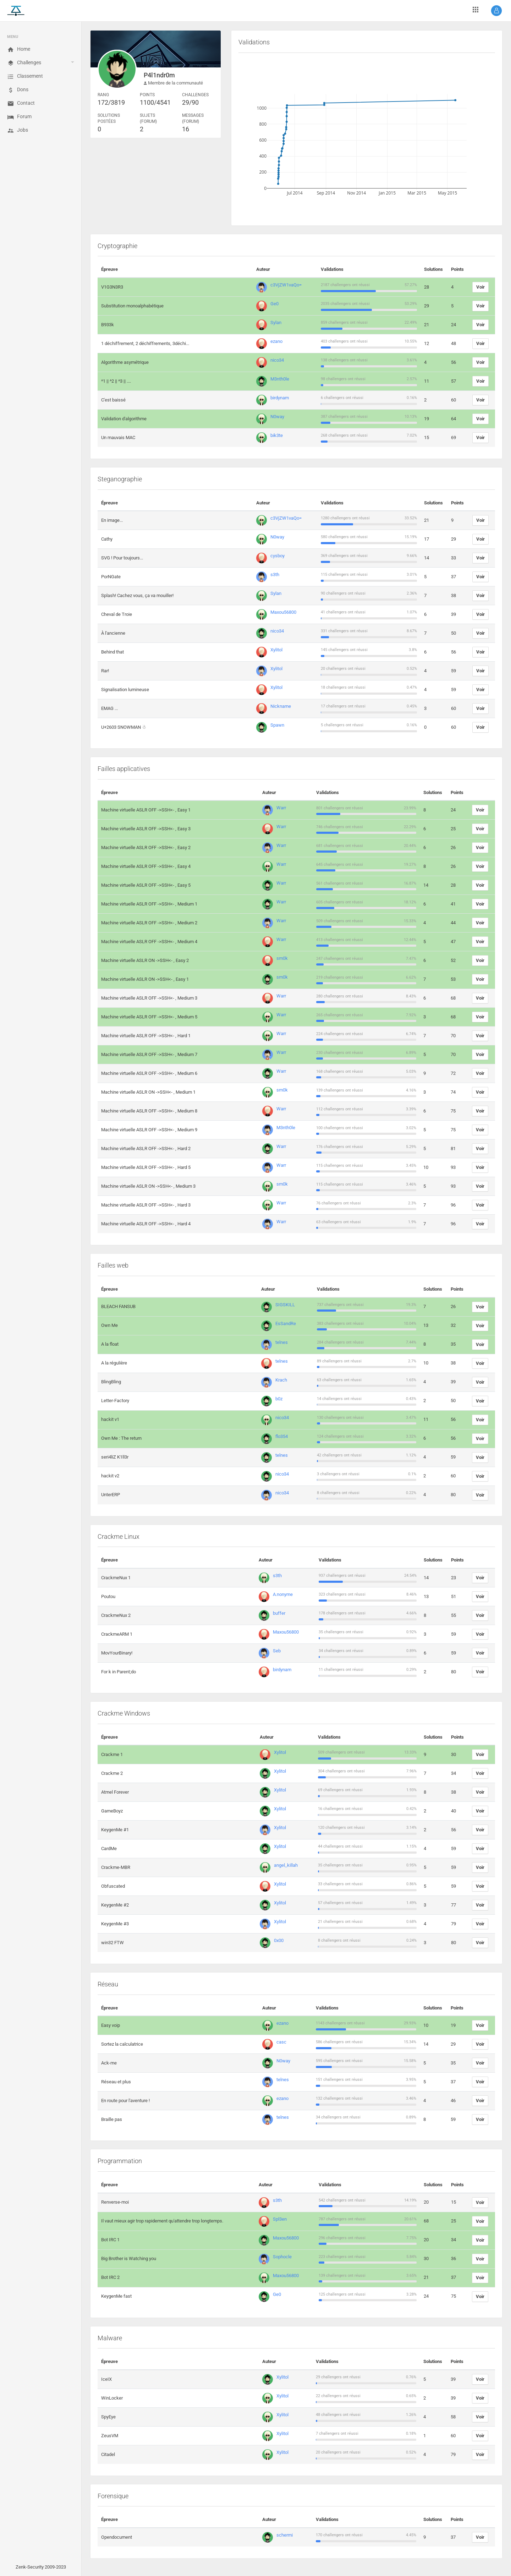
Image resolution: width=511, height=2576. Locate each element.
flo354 (281, 1436)
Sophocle (282, 2256)
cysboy (277, 555)
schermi (284, 2535)
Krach (281, 1380)
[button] (496, 10)
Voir (480, 287)
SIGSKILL (285, 1304)
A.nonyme (283, 1594)
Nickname (280, 706)
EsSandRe (285, 1323)
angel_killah (286, 1865)
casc (281, 2042)
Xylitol (276, 649)
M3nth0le (279, 379)
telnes (281, 1342)
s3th (274, 574)
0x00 (279, 1940)
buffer (279, 1613)
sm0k (282, 958)
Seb (277, 1650)
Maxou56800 (283, 612)
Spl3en (280, 2219)
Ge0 (274, 303)
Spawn (277, 725)
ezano (276, 341)
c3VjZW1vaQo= (286, 285)
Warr (281, 807)
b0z (278, 1398)
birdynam (279, 397)
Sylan (275, 322)
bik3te (276, 435)
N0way (277, 416)
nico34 (277, 360)
